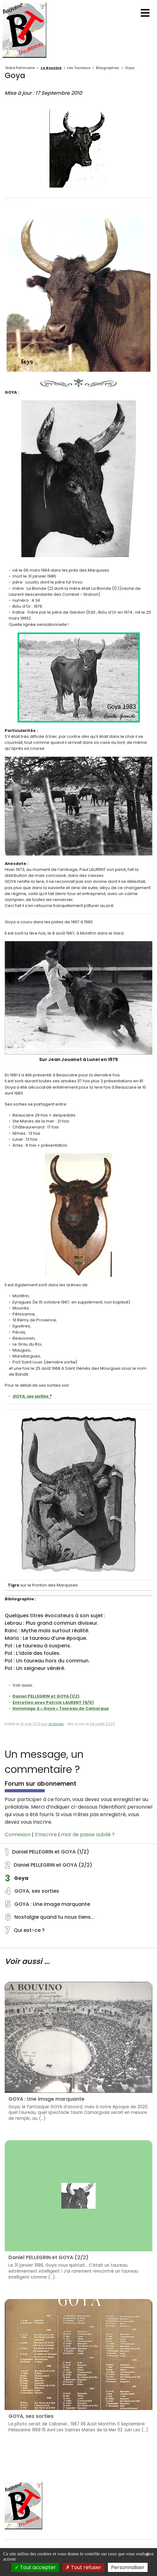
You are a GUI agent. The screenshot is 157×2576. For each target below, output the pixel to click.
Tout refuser (83, 2567)
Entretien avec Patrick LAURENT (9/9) (53, 1702)
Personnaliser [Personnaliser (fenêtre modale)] (127, 2567)
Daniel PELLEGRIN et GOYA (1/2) (47, 1853)
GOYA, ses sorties (32, 1892)
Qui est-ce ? (25, 1932)
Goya (129, 67)
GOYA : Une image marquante (47, 1906)
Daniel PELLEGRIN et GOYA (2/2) (48, 1866)
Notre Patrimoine (20, 67)
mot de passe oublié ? (88, 1834)
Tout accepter (35, 2567)
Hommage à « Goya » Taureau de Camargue (61, 1708)
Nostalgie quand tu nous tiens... (49, 1918)
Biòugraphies (107, 67)
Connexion (18, 1834)
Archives (56, 1723)
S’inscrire (46, 1834)
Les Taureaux (78, 67)
